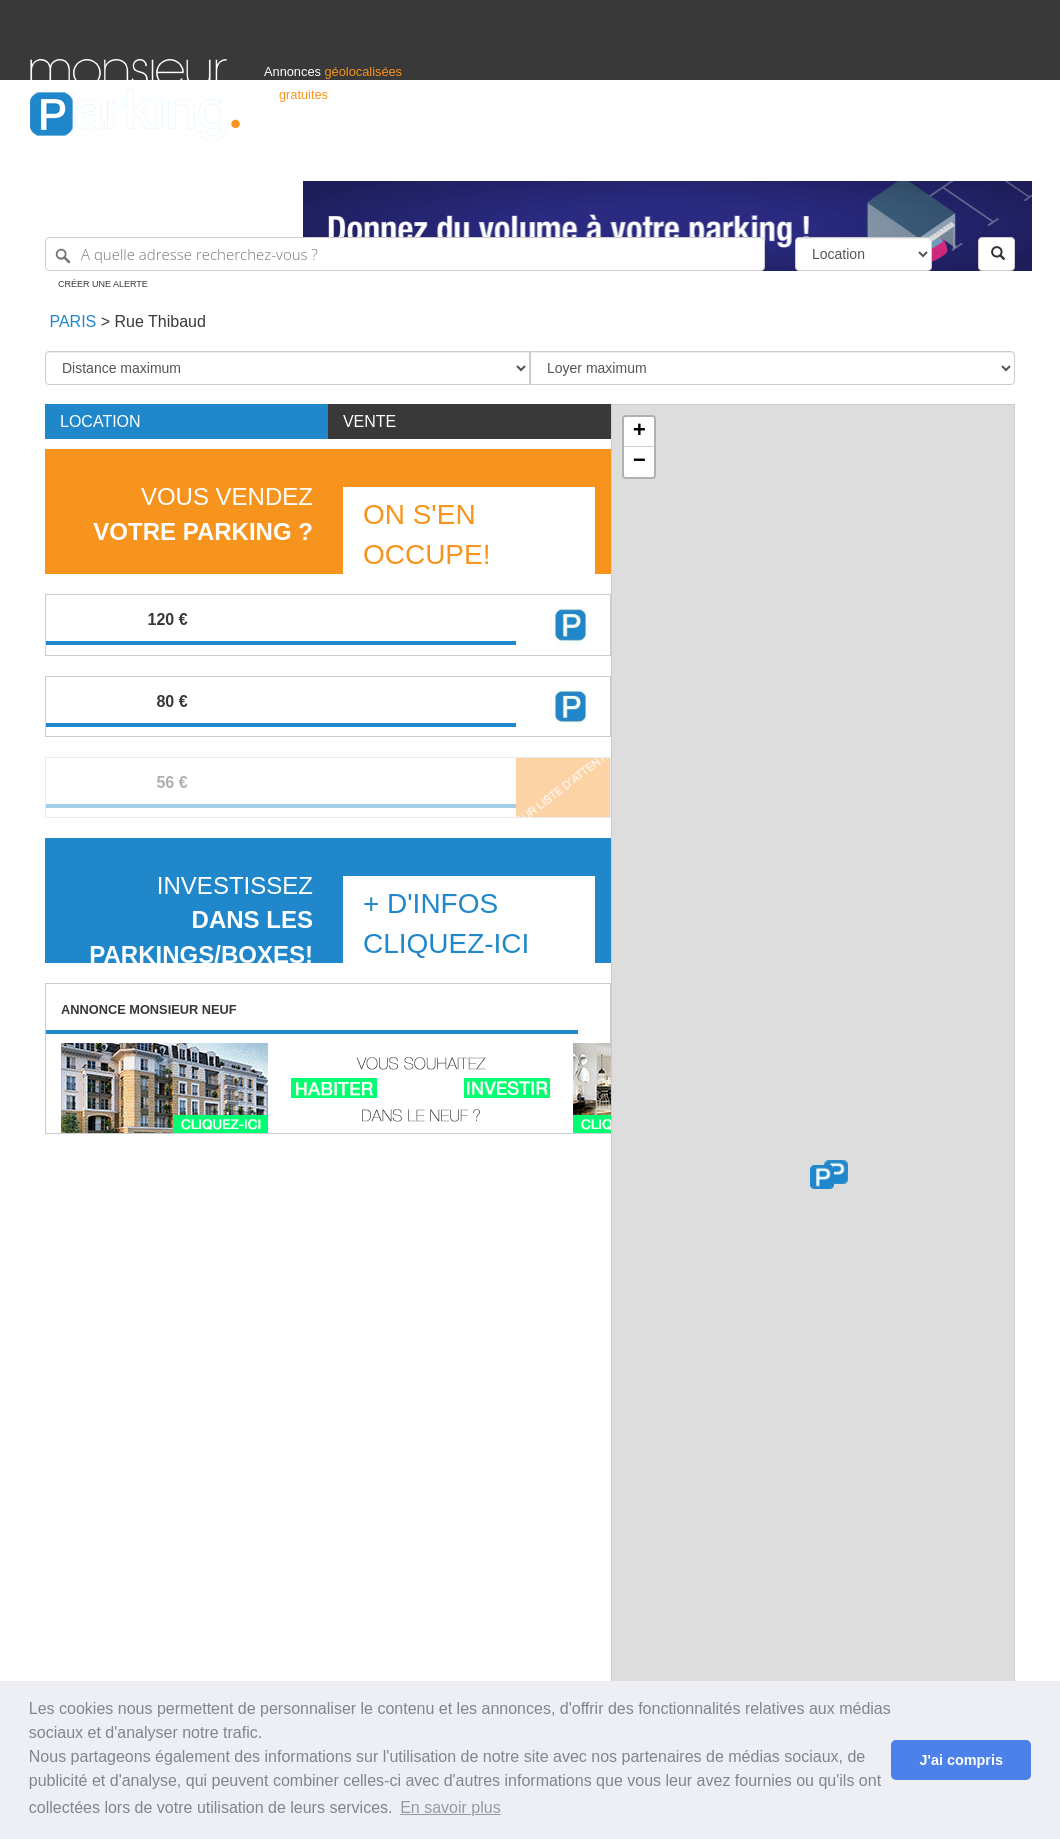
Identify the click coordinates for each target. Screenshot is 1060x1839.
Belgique (956, 156)
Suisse (1011, 156)
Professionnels (700, 156)
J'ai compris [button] (960, 1760)
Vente (369, 421)
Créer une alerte (103, 284)
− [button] (639, 462)
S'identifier (781, 156)
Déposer (846, 156)
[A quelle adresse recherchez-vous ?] (405, 254)
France (901, 156)
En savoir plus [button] (450, 1807)
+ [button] (639, 432)
